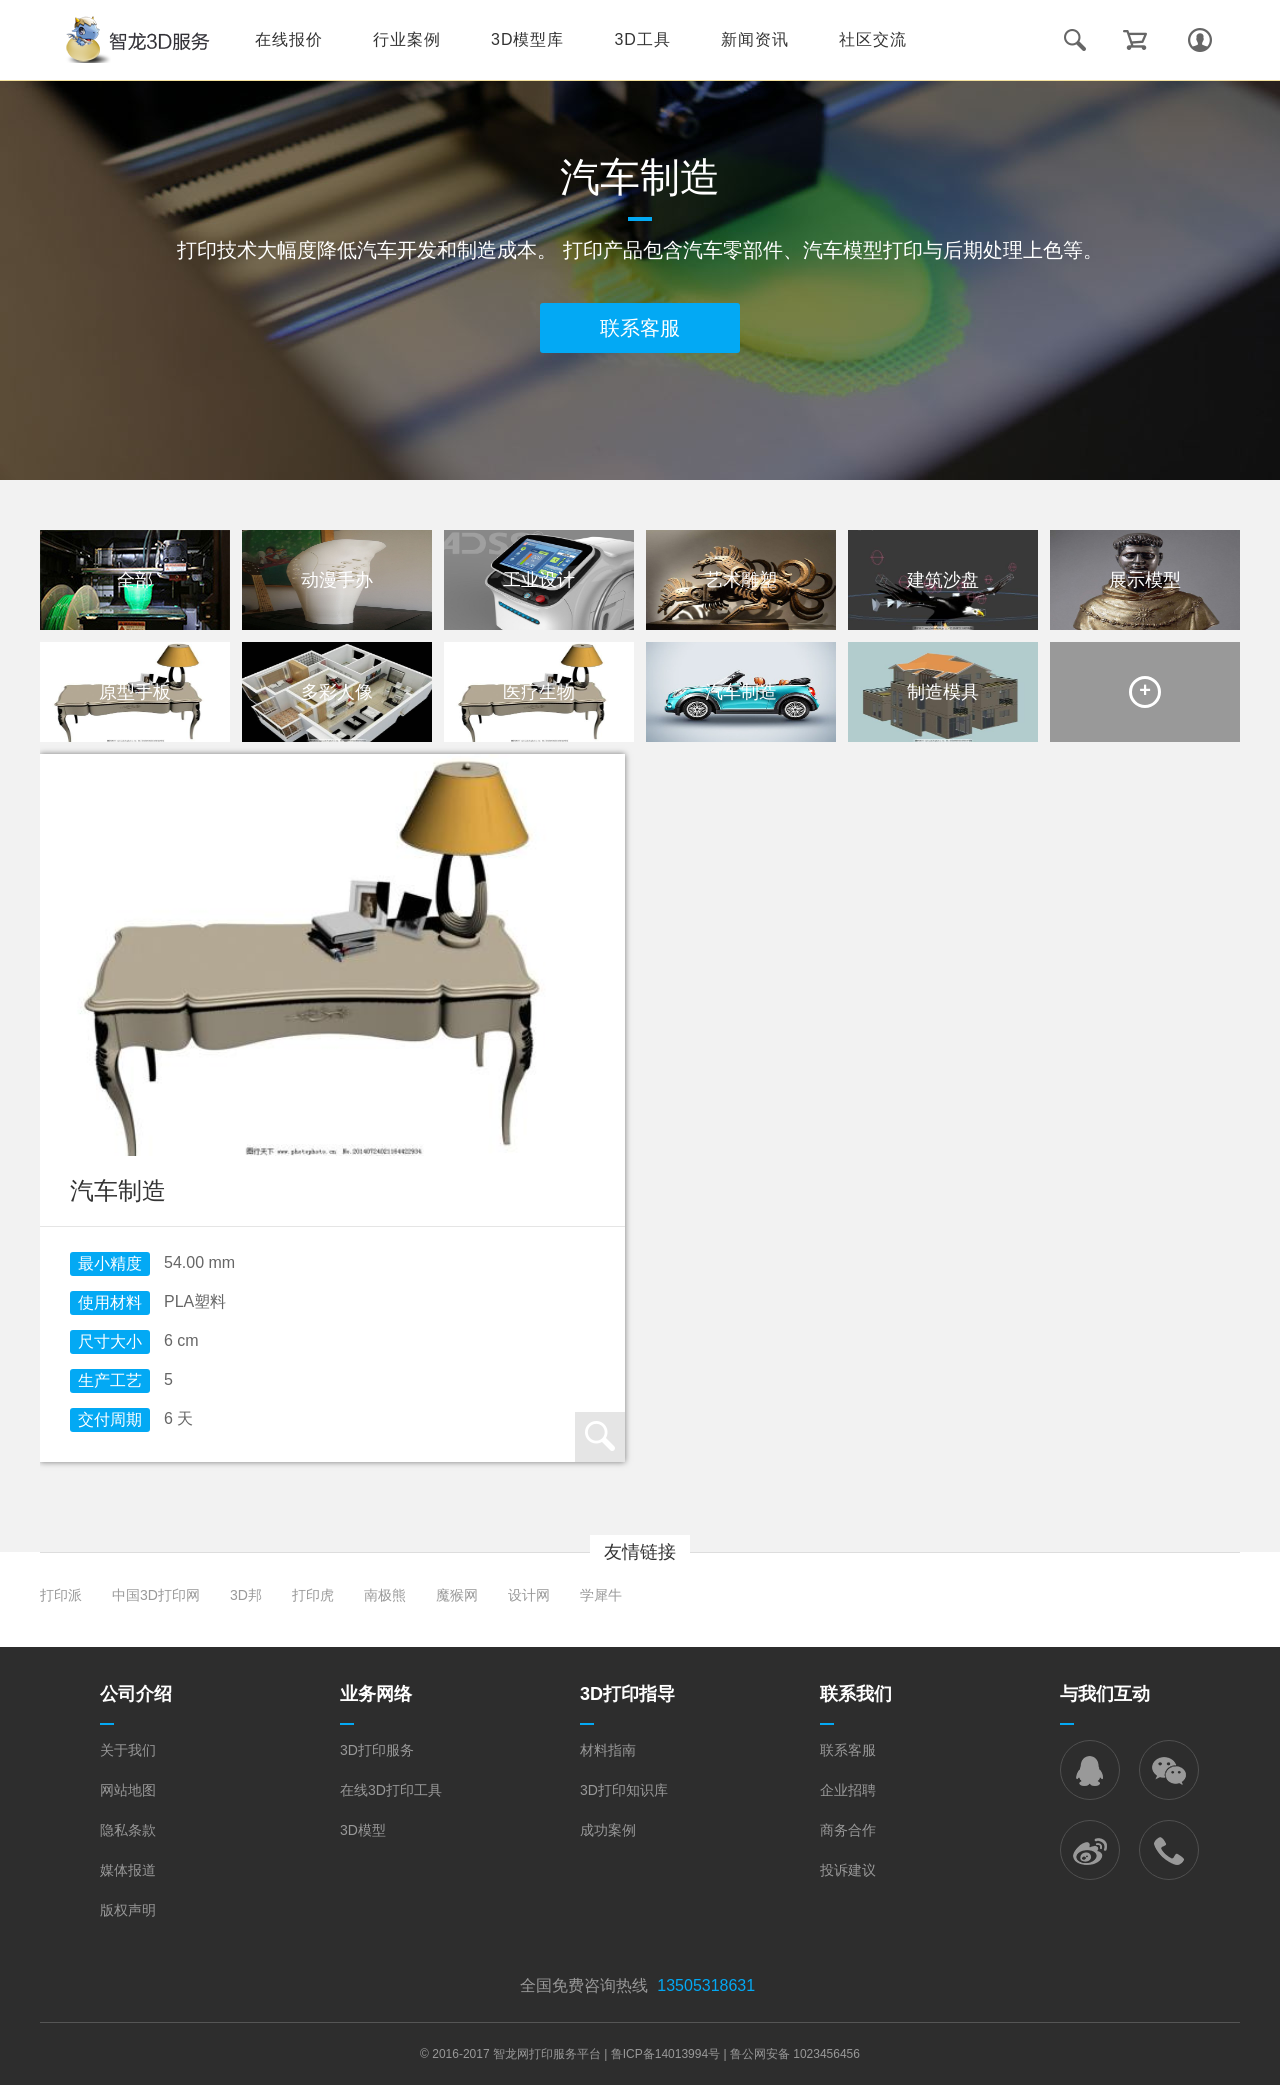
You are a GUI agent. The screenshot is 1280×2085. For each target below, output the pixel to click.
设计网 (529, 1595)
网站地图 (128, 1790)
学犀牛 (601, 1595)
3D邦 (246, 1595)
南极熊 (385, 1595)
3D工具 (642, 39)
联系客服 (640, 328)
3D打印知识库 (624, 1790)
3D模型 (363, 1830)
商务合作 (848, 1830)
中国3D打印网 (156, 1595)
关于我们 (128, 1750)
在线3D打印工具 (391, 1790)
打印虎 (313, 1595)
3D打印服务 (377, 1750)
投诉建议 (848, 1870)
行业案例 (407, 39)
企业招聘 (848, 1790)
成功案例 (608, 1830)
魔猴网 (457, 1595)
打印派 (61, 1595)
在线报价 (289, 39)
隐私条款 (128, 1830)
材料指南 (608, 1750)
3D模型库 (527, 39)
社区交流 (873, 39)
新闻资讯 (755, 39)
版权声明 (128, 1910)
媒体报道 (128, 1870)
